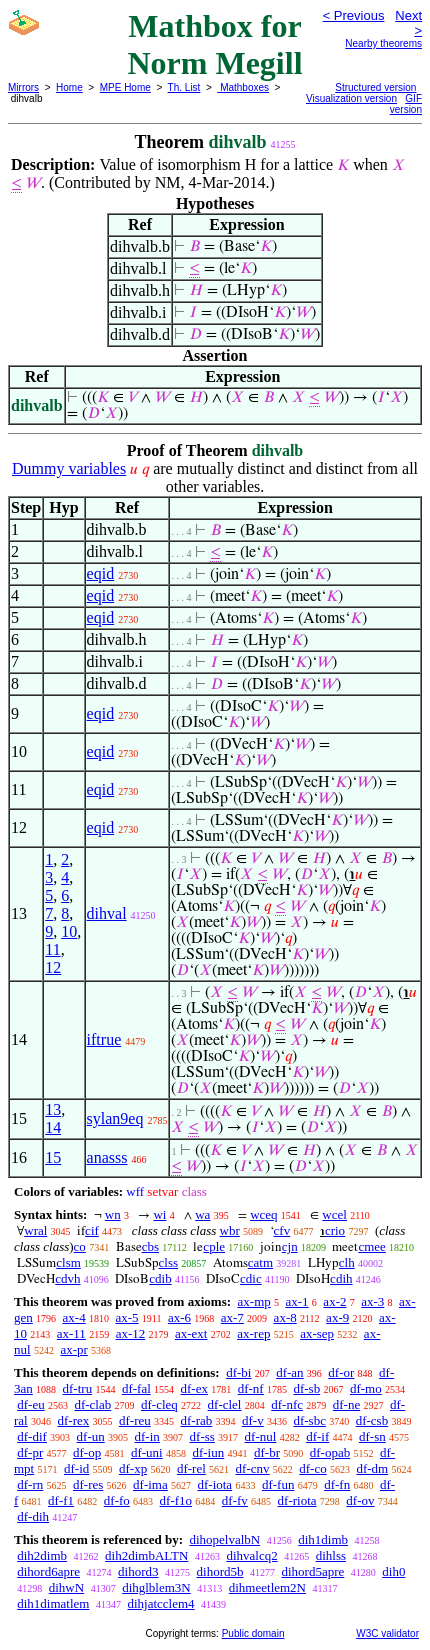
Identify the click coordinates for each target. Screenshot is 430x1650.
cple (214, 1246)
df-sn (372, 1436)
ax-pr (73, 1349)
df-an (289, 1372)
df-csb (372, 1420)
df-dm (372, 1468)
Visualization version (351, 98)
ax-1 (297, 1301)
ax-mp (254, 1301)
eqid (101, 573)
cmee (371, 1246)
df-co (312, 1468)
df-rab (197, 1420)
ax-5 (126, 1317)
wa (202, 1214)
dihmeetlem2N (267, 1587)
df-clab (92, 1404)
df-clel (225, 1404)
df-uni (147, 1452)
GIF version (406, 104)
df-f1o (176, 1500)
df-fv (235, 1500)
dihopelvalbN (224, 1539)
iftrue (104, 1039)
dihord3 (138, 1571)
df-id (76, 1468)
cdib (160, 1278)
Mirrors (23, 87)
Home (69, 87)
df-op (87, 1452)
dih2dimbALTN (146, 1555)
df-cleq (159, 1404)
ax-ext (191, 1333)
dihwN (66, 1587)
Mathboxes (243, 87)
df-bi (238, 1372)
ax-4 (74, 1317)
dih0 (393, 1571)
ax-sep (317, 1333)
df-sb (306, 1388)
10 (69, 931)
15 (53, 1157)
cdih (341, 1278)
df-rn (30, 1484)
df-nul (261, 1436)
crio (335, 1230)
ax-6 (179, 1317)
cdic (251, 1278)
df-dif (32, 1436)
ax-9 (337, 1317)
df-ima (150, 1484)
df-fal (136, 1388)
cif (92, 1230)
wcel (334, 1214)
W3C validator (387, 1633)
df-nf (251, 1388)
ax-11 (71, 1333)
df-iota (214, 1484)
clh (347, 1262)
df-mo (366, 1388)
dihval (107, 913)
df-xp (133, 1468)
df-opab (330, 1452)
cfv (282, 1230)
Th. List (184, 87)
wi (159, 1214)
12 (53, 967)
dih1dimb (323, 1539)
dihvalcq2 (251, 1555)
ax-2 (334, 1301)
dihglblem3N (156, 1587)
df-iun (208, 1452)
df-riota (297, 1500)
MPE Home (125, 87)
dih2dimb (42, 1555)
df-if (317, 1436)
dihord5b (220, 1571)
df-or (341, 1372)
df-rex (73, 1420)
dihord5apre (312, 1571)
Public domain (253, 1633)
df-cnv (253, 1468)
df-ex (194, 1388)
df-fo (117, 1500)
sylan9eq (115, 1118)
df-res (88, 1484)
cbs (150, 1246)
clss (169, 1262)
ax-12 (131, 1333)
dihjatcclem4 (160, 1603)
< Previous (354, 15)
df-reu (135, 1420)
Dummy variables (69, 468)
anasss (107, 1157)
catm (260, 1262)
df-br (267, 1452)
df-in (147, 1436)
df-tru (78, 1388)
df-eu (30, 1404)
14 (53, 1127)
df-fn (337, 1484)
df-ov (360, 1500)
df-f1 (61, 1500)
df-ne (346, 1404)
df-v (253, 1420)
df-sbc (309, 1420)
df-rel (191, 1468)
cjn (290, 1246)
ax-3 (372, 1301)
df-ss (202, 1436)
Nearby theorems (383, 43)
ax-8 (285, 1317)
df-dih (33, 1516)
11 (52, 949)
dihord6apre (48, 1571)
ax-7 (232, 1317)
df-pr (30, 1452)
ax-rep (253, 1333)
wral (35, 1230)
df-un (91, 1436)
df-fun (278, 1484)
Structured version (375, 87)
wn (113, 1214)
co (80, 1246)
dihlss (331, 1555)
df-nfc (287, 1404)
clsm (68, 1262)
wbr (230, 1230)
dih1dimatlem (53, 1603)
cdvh (67, 1278)
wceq (263, 1214)
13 (53, 1109)
